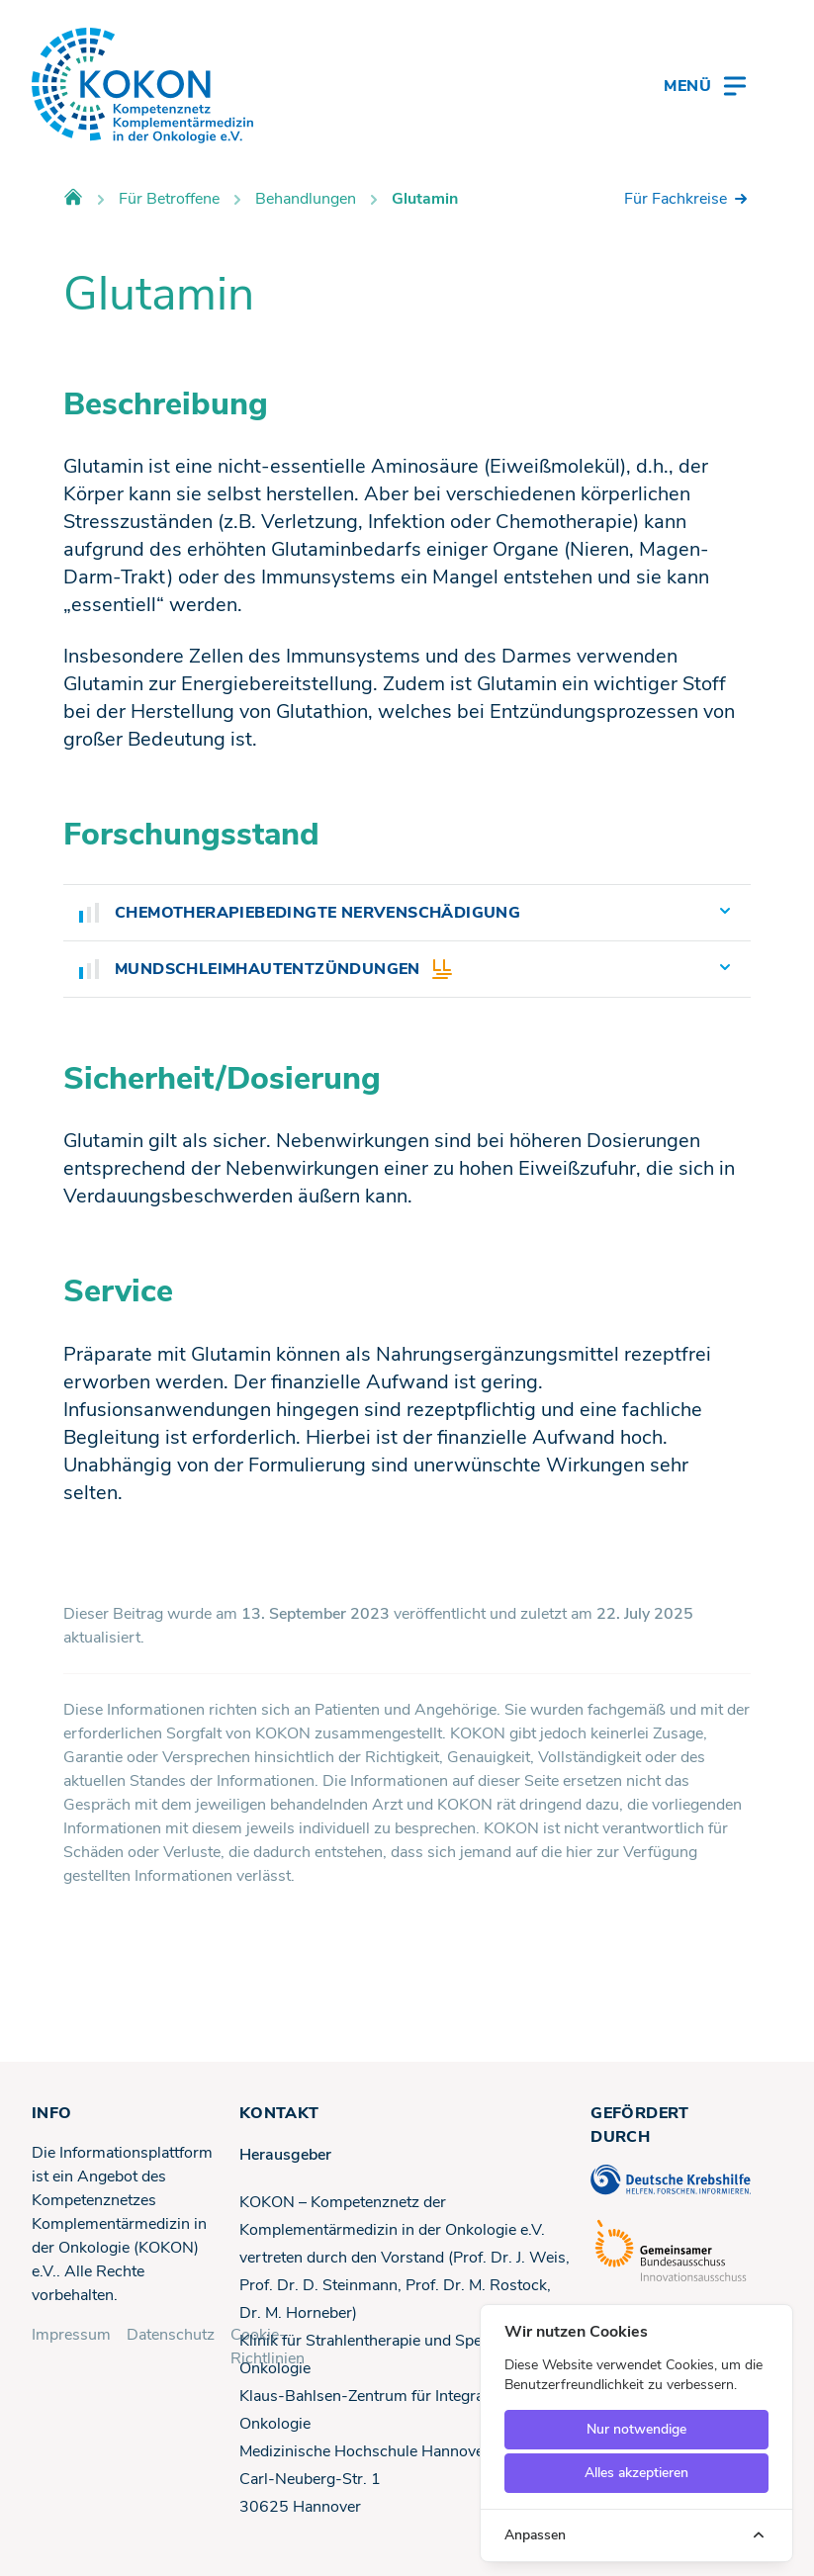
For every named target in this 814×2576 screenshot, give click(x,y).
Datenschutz (171, 2335)
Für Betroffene (169, 199)
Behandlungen (305, 199)
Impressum (71, 2335)
